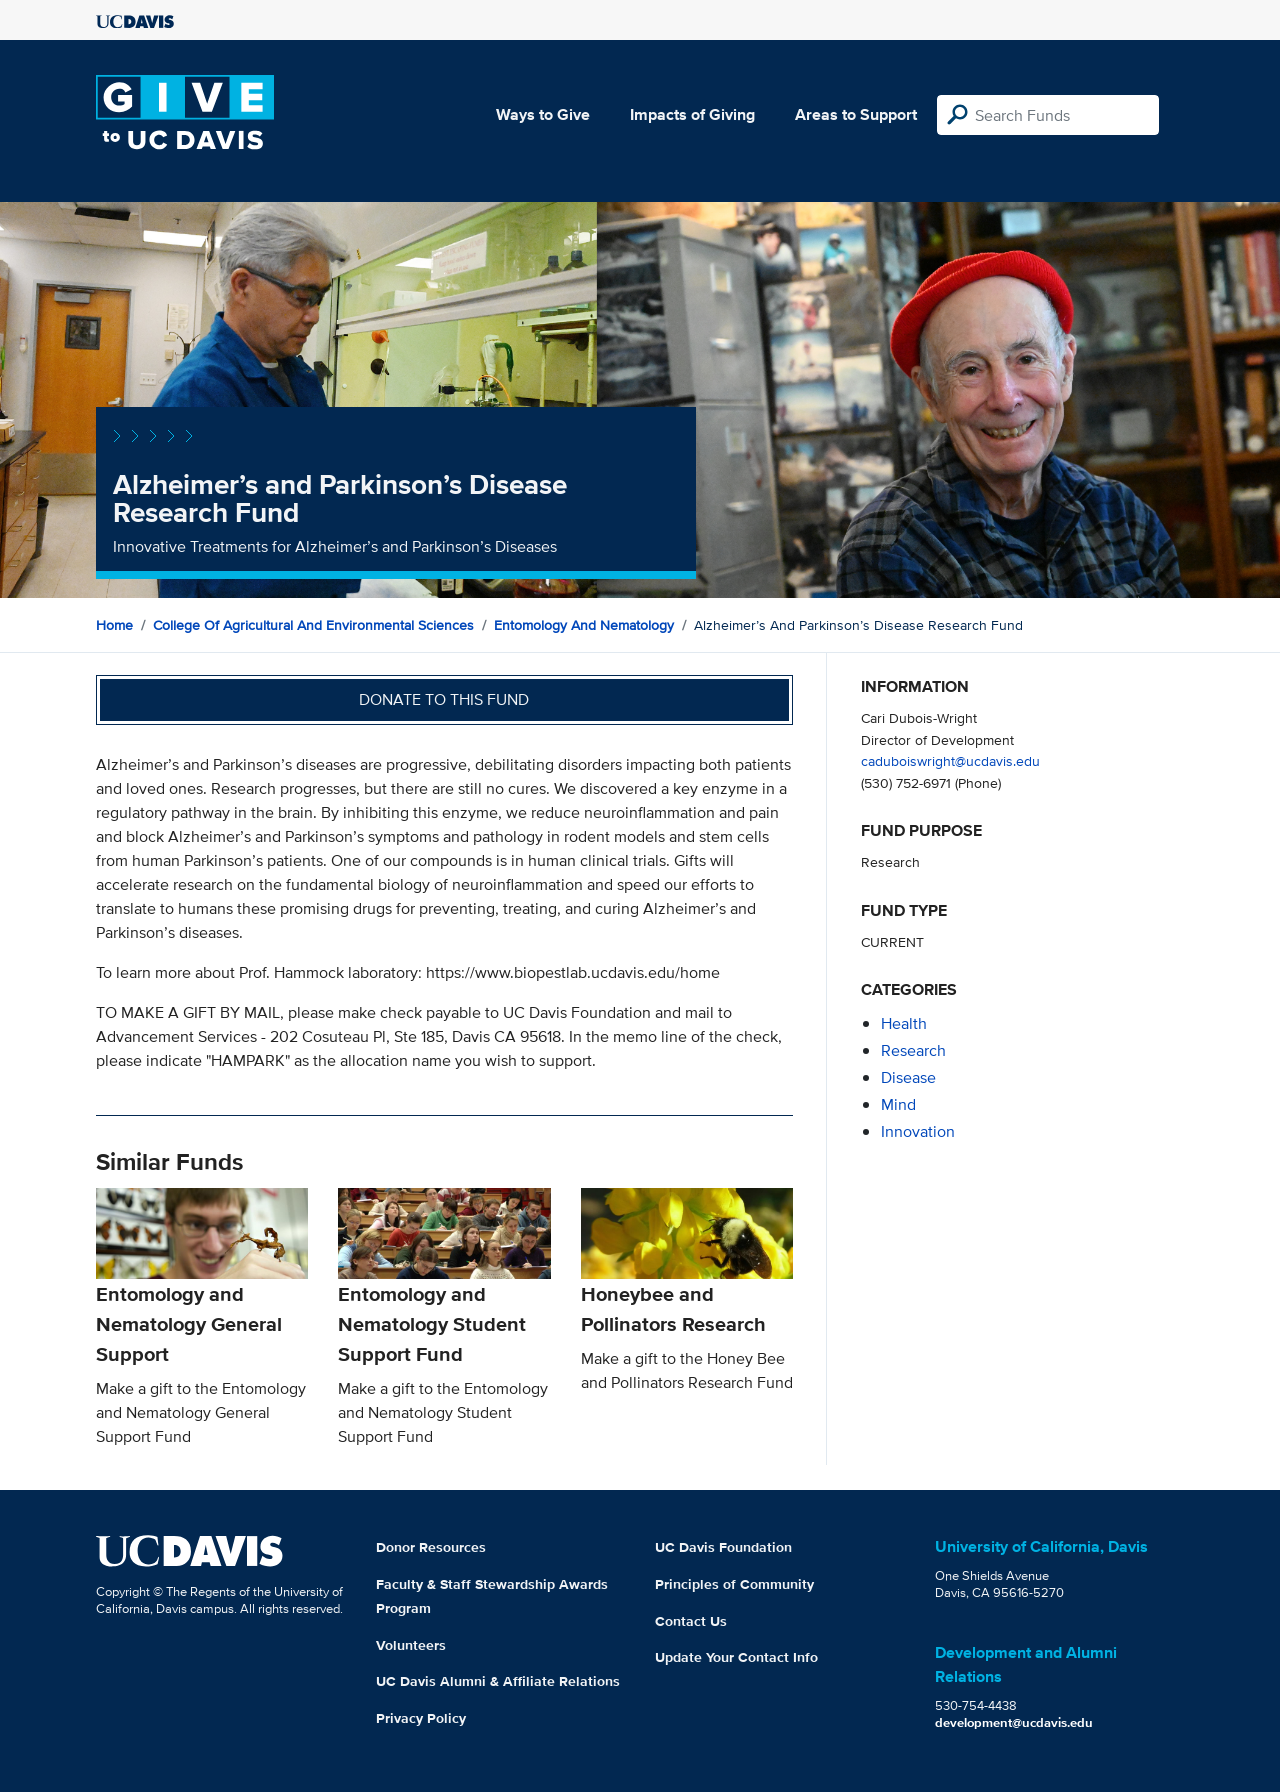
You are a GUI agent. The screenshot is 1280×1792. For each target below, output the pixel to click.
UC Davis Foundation (723, 1547)
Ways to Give (543, 114)
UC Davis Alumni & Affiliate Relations (498, 1681)
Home (114, 625)
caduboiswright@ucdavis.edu (950, 760)
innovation (918, 1131)
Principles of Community (734, 1584)
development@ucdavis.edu (1014, 1722)
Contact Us (691, 1621)
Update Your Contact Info (736, 1657)
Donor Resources (431, 1547)
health (904, 1023)
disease (908, 1077)
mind (898, 1104)
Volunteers (411, 1645)
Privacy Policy (421, 1718)
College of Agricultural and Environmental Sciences (313, 625)
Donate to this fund (444, 699)
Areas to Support (856, 114)
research (913, 1050)
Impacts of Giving (692, 114)
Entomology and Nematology (584, 625)
